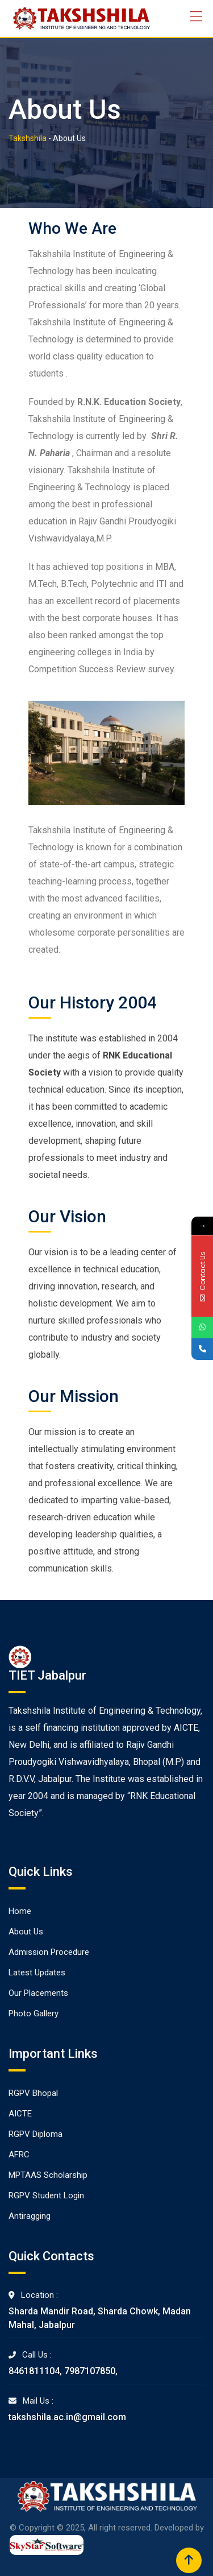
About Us (26, 1931)
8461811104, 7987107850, (63, 2371)
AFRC (19, 2154)
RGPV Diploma (35, 2134)
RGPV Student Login (46, 2195)
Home (20, 1911)
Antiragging (30, 2216)
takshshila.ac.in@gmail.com (67, 2417)
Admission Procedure (49, 1952)
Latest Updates (37, 1972)
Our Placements (38, 1993)
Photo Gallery (34, 2013)
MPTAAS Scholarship (48, 2175)
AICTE (20, 2113)
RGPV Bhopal (33, 2093)
